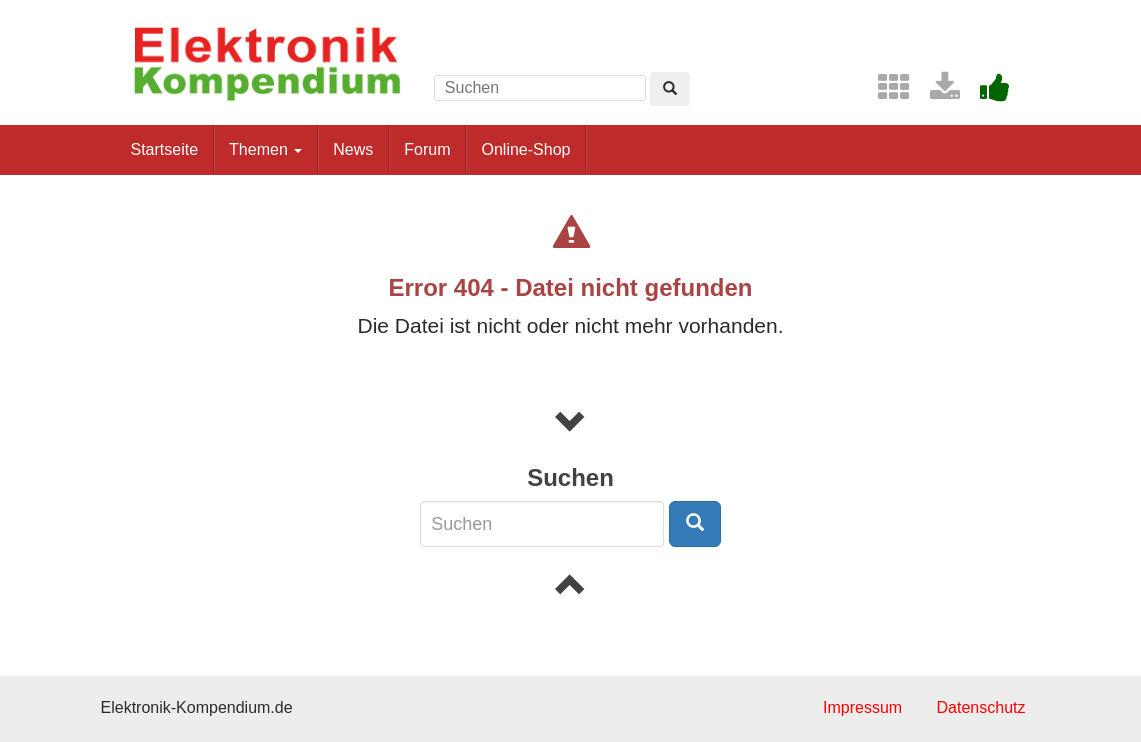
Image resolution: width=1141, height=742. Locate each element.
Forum (427, 149)
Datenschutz (981, 707)
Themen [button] (265, 149)
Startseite (165, 149)
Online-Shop (525, 149)
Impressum (862, 707)
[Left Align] (670, 89)
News (353, 149)
